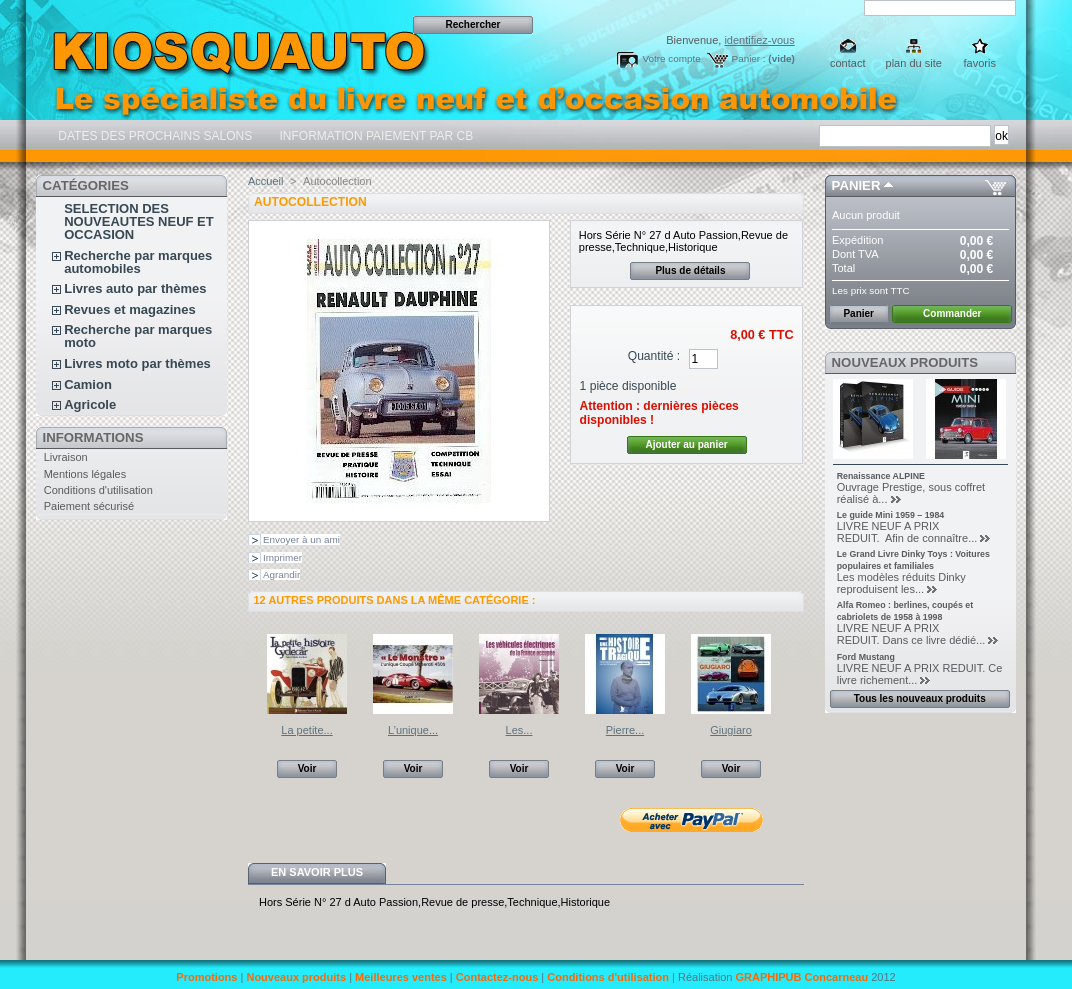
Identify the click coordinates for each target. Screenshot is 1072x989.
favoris (980, 63)
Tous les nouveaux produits (920, 698)
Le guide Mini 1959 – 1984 (891, 515)
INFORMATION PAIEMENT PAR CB (374, 136)
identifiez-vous (759, 40)
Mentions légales (85, 474)
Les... (519, 730)
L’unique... (413, 730)
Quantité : (654, 356)
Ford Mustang (866, 657)
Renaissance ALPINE (881, 476)
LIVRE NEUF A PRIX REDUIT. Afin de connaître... (907, 532)
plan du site (914, 63)
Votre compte (671, 58)
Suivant (795, 673)
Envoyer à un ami (301, 539)
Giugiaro (731, 730)
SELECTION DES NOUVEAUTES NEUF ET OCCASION (139, 221)
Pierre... (625, 730)
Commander (952, 313)
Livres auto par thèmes (135, 288)
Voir (307, 768)
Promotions (206, 977)
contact (847, 63)
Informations (93, 437)
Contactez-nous (497, 977)
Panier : (749, 58)
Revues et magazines (130, 309)
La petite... (306, 730)
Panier (856, 185)
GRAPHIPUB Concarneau (801, 977)
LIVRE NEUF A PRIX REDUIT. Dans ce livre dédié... (911, 634)
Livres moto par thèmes (137, 363)
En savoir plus (317, 872)
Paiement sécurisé (89, 506)
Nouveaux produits (905, 362)
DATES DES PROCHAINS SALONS (153, 136)
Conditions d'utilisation (98, 490)
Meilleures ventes (401, 977)
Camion (88, 384)
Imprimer (282, 557)
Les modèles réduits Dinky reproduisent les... (901, 583)
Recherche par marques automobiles (138, 262)
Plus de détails (690, 270)
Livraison (66, 457)
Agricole (90, 404)
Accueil (265, 181)
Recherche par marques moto (138, 336)
